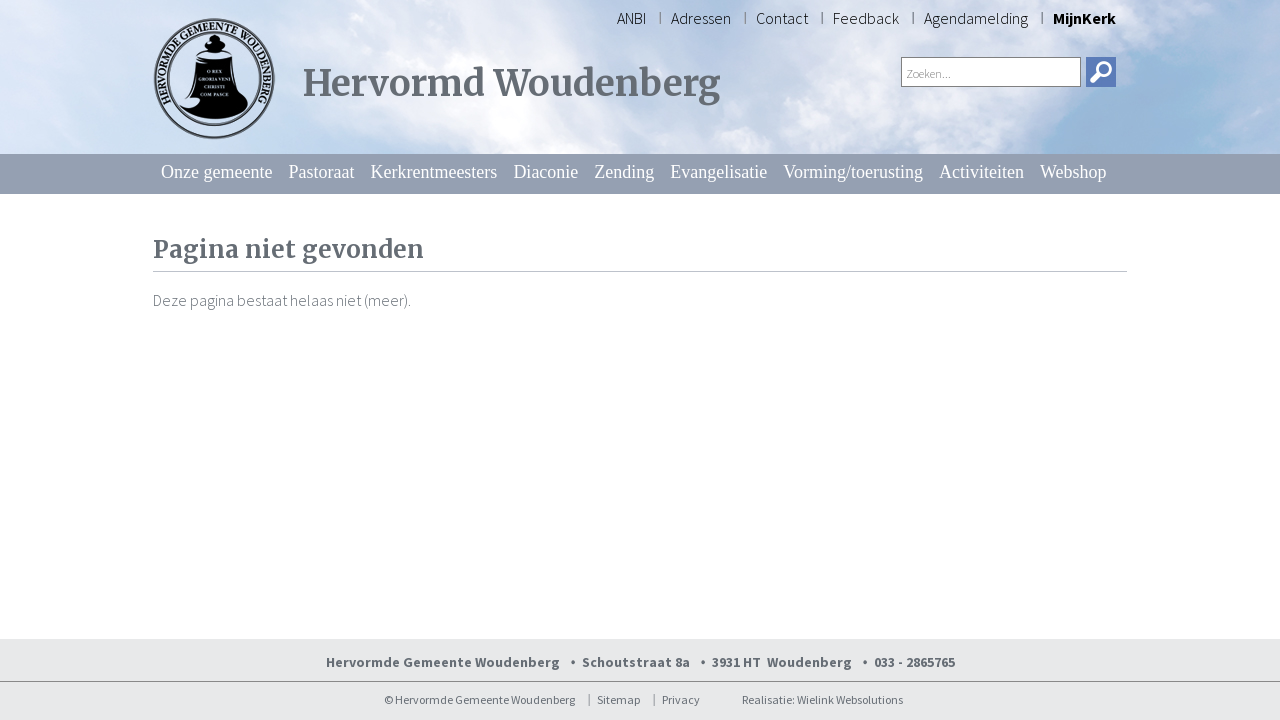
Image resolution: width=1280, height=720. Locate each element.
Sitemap (618, 699)
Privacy (681, 699)
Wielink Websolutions (850, 699)
